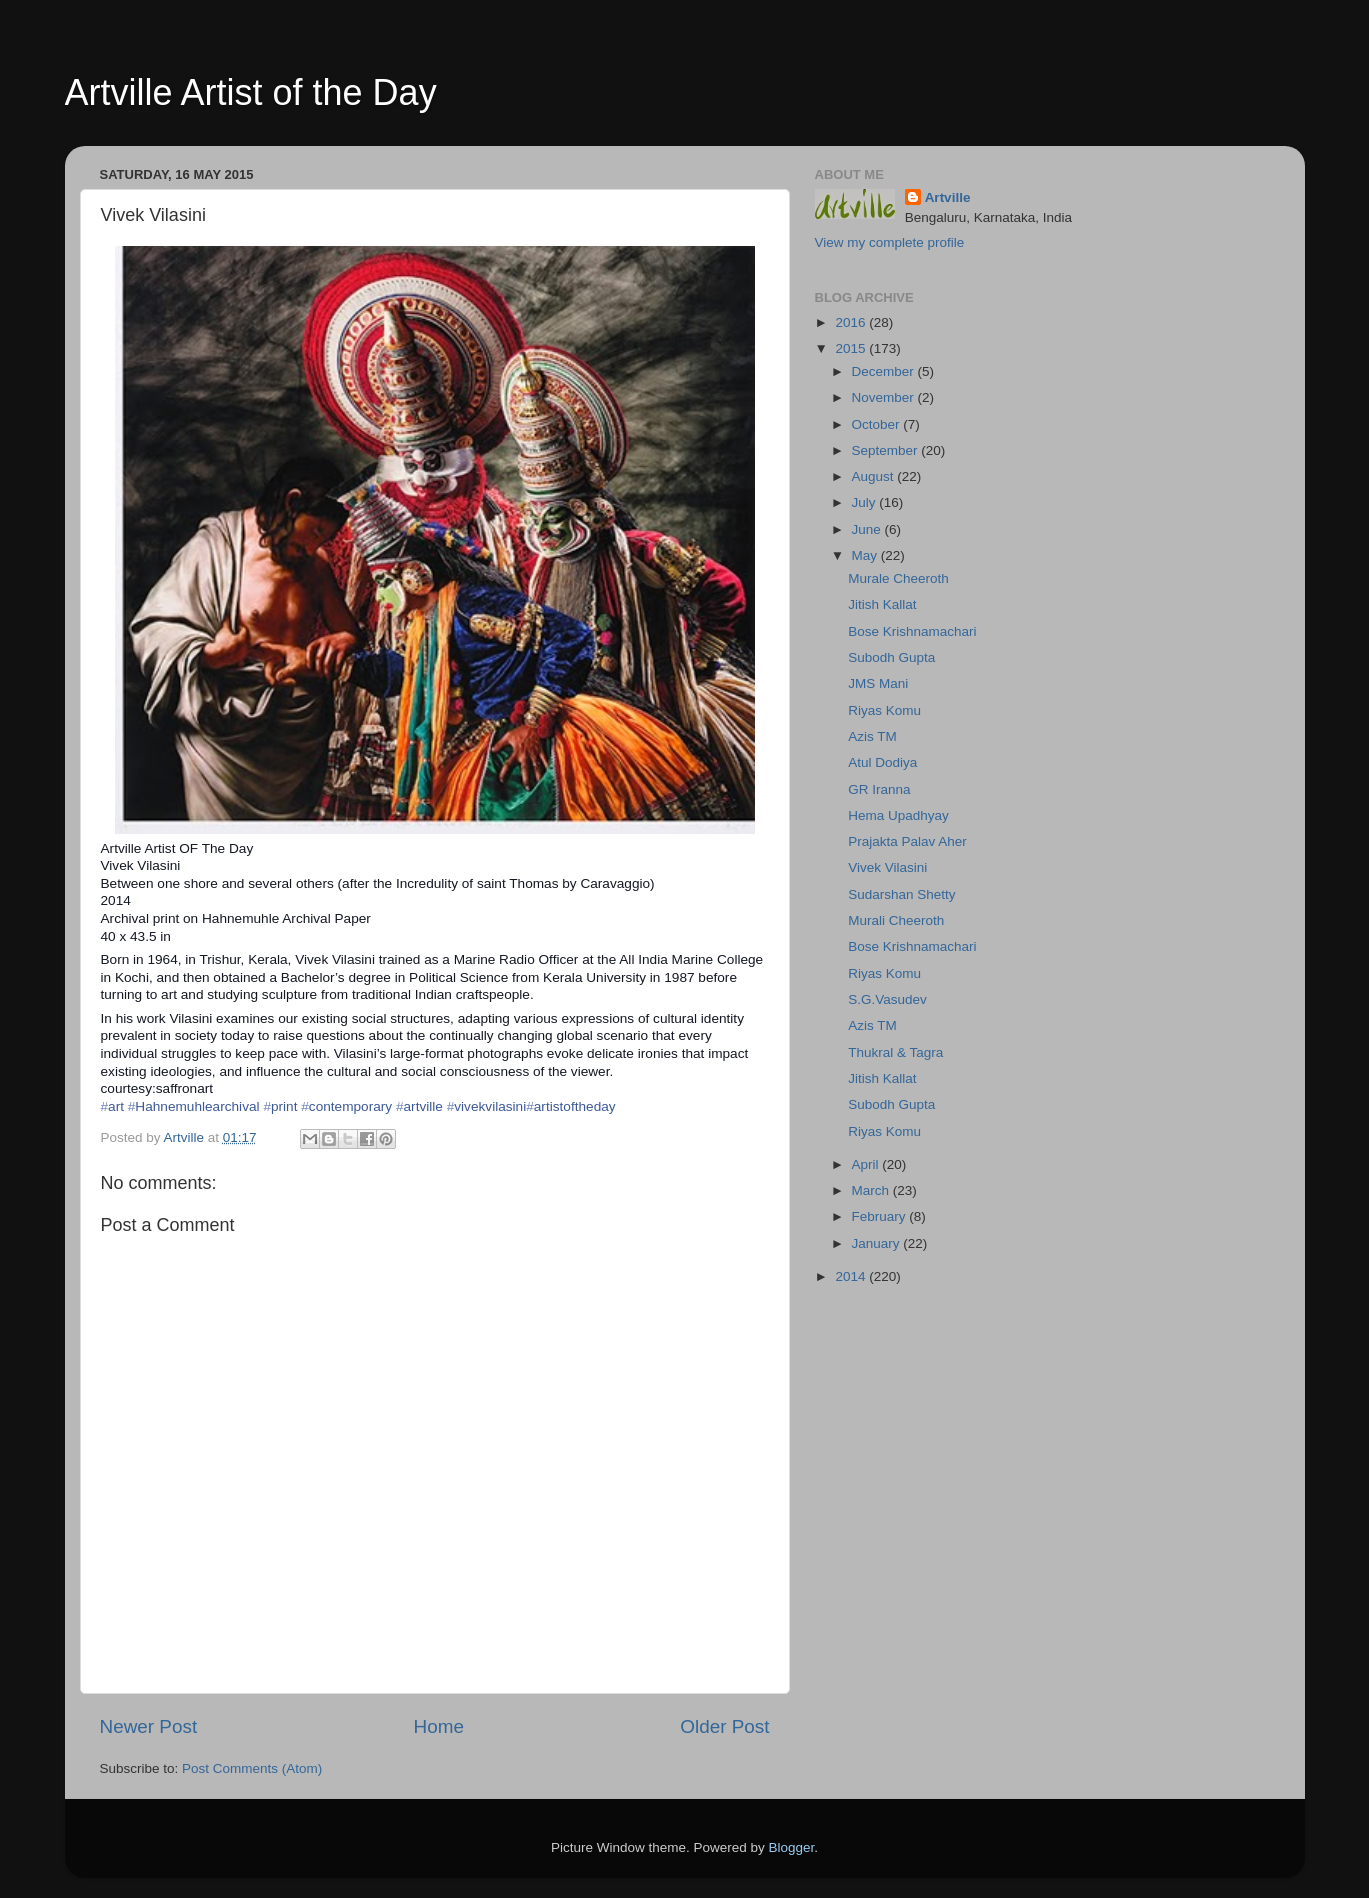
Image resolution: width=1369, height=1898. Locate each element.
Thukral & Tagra (895, 1052)
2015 (852, 348)
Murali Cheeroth (896, 920)
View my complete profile (890, 242)
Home (439, 1726)
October (878, 424)
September (887, 450)
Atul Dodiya (882, 762)
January (878, 1243)
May (866, 555)
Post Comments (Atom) (252, 1768)
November (885, 397)
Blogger (792, 1847)
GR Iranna (879, 789)
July (866, 502)
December (885, 371)
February (881, 1216)
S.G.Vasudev (887, 999)
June (868, 529)
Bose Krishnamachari (912, 631)
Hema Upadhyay (898, 815)
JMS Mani (878, 683)
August (875, 476)
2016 (852, 322)
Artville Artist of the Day (251, 92)
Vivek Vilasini (887, 867)
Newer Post (149, 1726)
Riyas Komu (884, 710)
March (872, 1190)
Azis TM (872, 736)
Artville (948, 197)
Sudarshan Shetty (901, 894)
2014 (852, 1276)
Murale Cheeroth (898, 578)
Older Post (724, 1726)
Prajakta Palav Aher (907, 841)
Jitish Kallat (882, 604)
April (867, 1164)
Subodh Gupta (891, 657)
